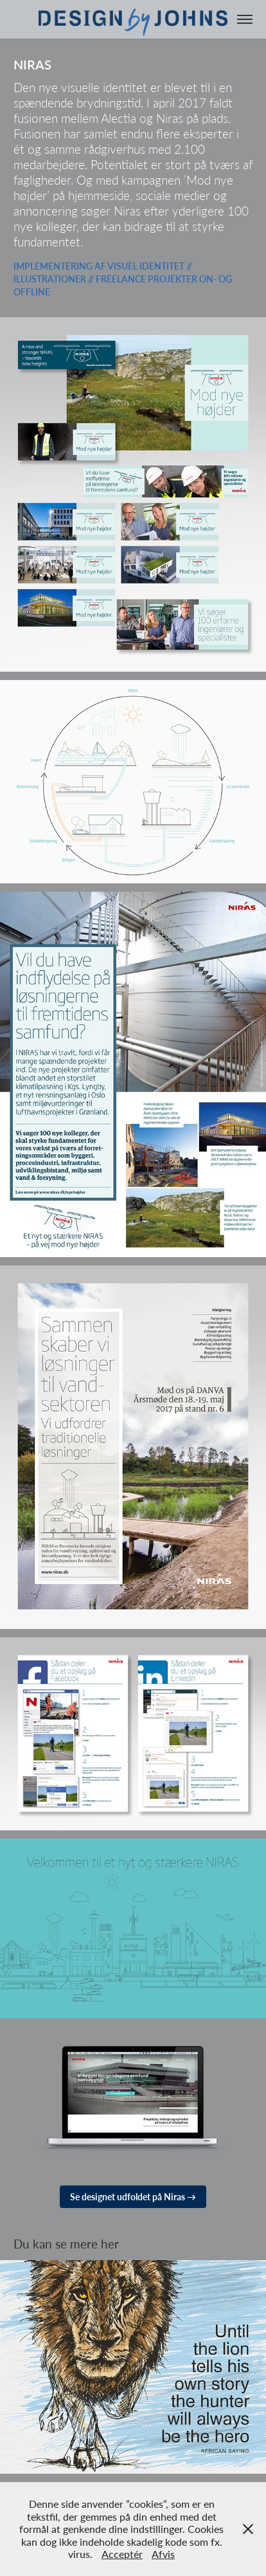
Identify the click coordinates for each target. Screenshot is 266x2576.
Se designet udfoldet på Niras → (133, 2197)
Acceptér (122, 2554)
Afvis (163, 2554)
